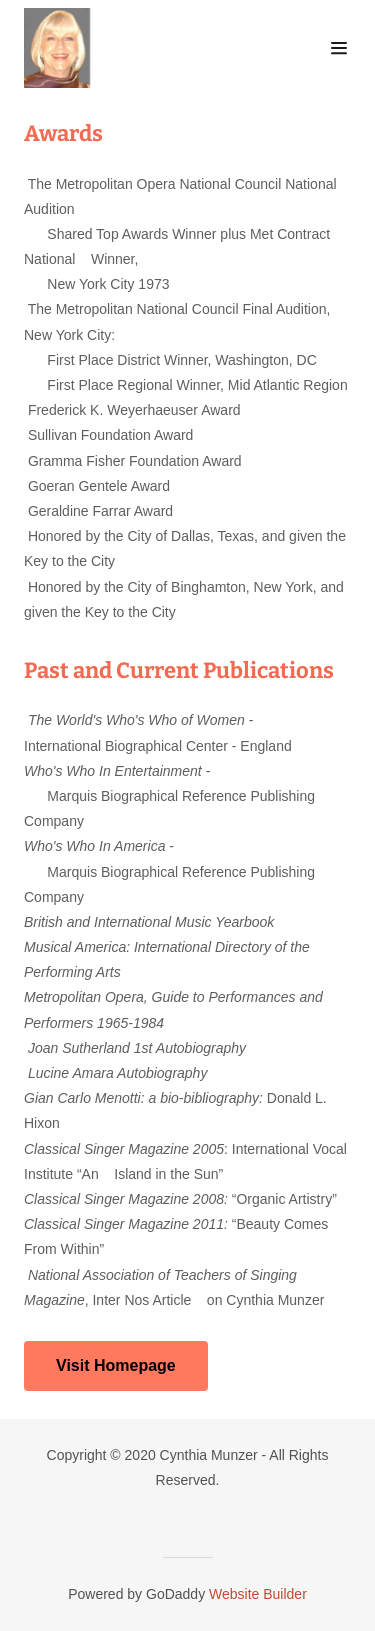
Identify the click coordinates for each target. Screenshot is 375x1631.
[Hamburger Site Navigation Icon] (339, 48)
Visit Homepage (116, 1365)
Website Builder (258, 1594)
